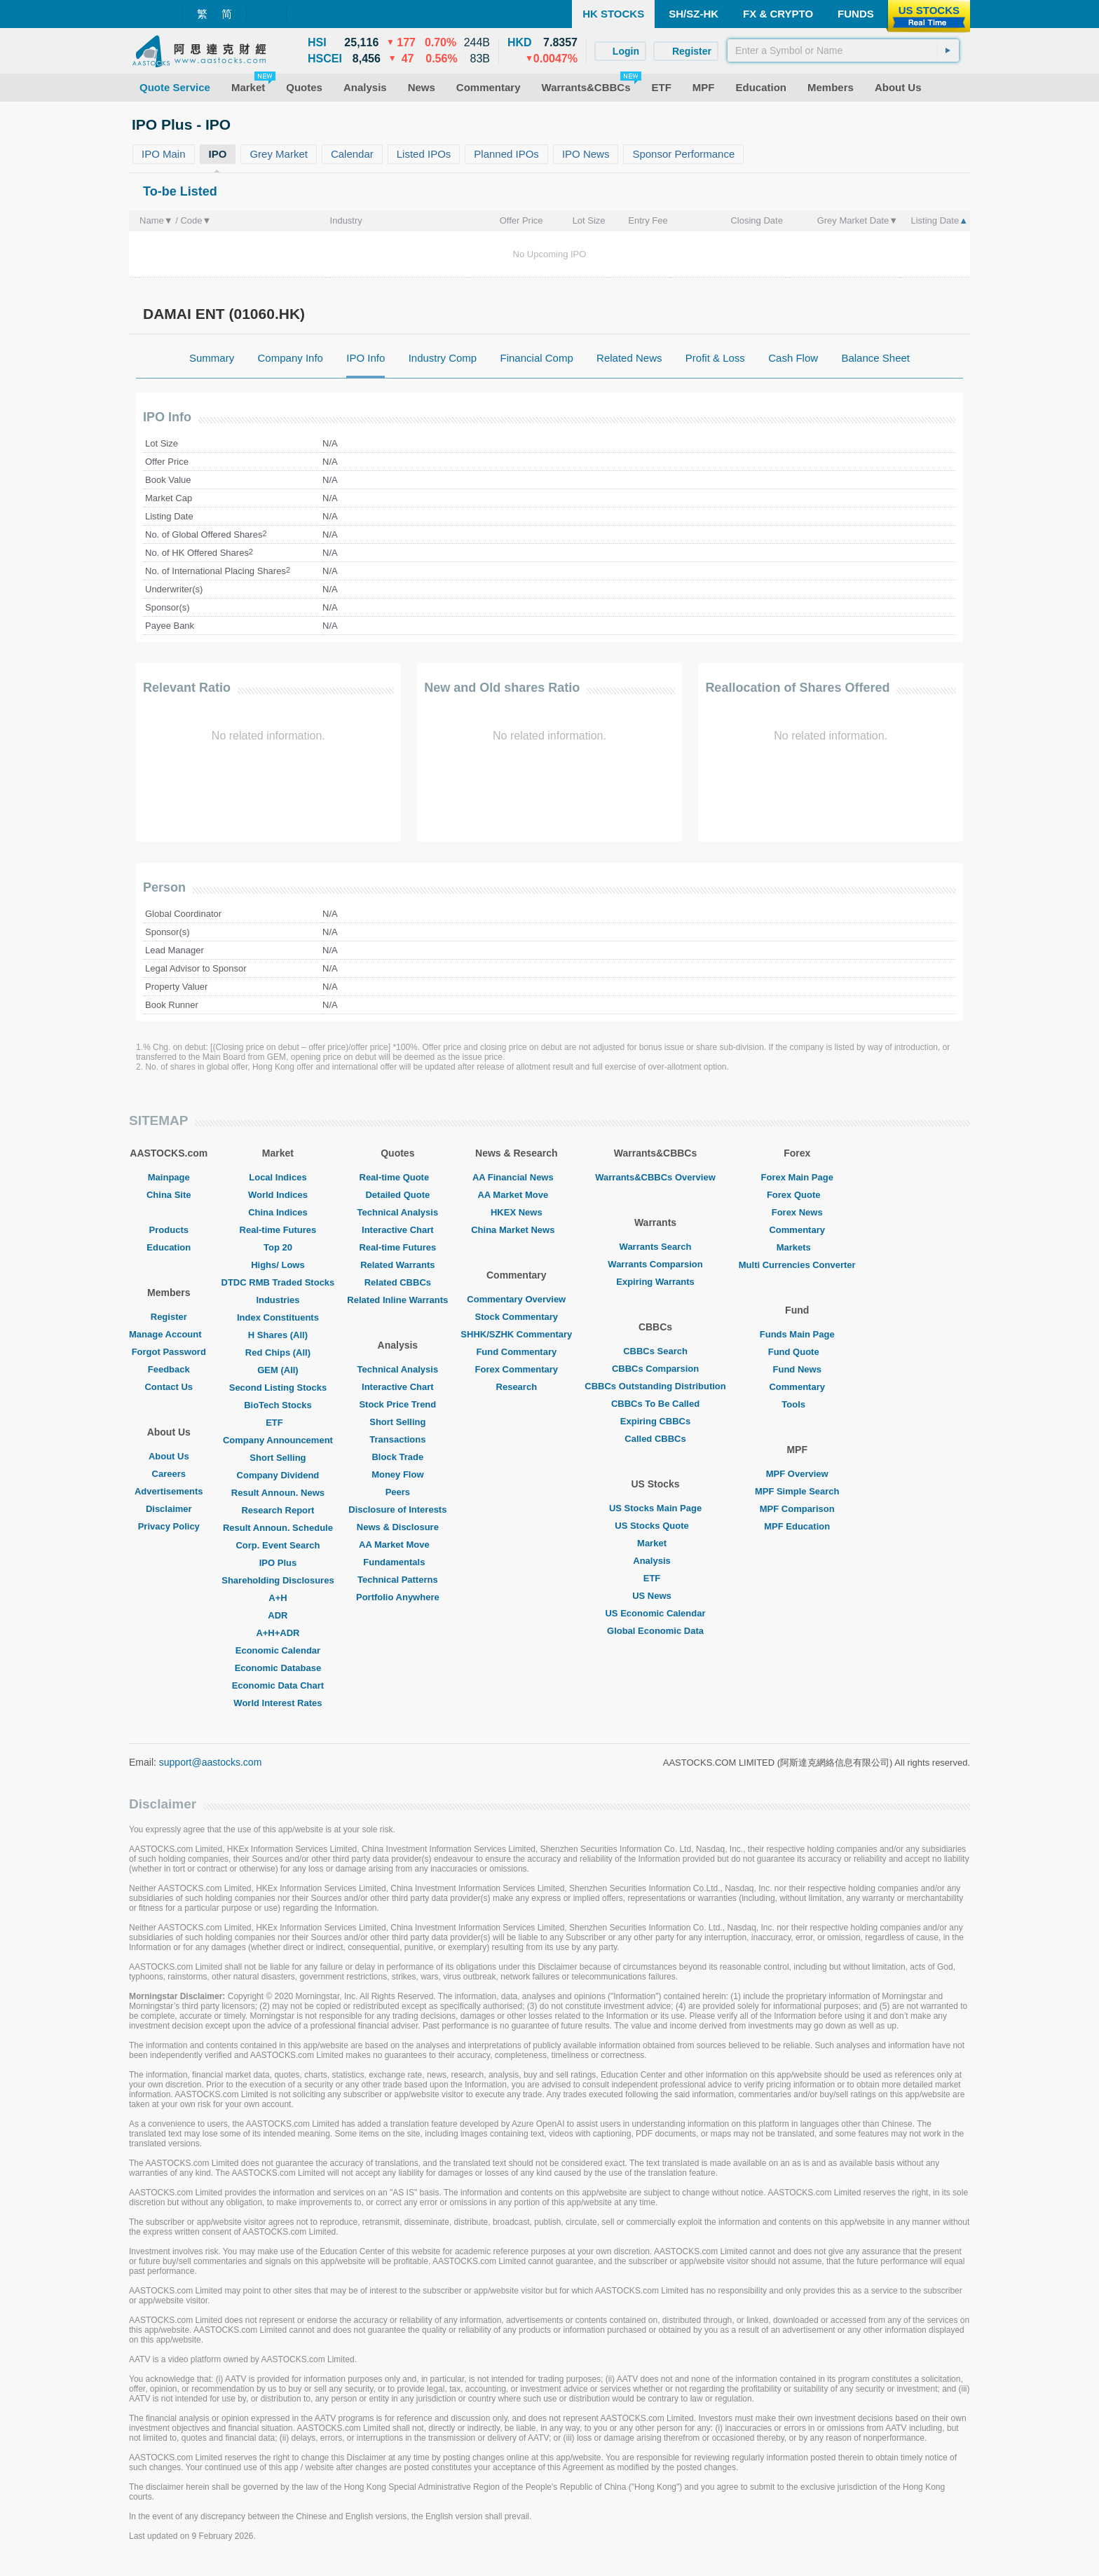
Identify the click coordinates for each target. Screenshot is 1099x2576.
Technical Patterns (397, 1579)
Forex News (797, 1212)
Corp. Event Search (277, 1545)
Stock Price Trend (397, 1404)
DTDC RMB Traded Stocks (278, 1282)
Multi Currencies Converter (797, 1265)
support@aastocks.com (210, 1762)
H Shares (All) (278, 1335)
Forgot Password (169, 1352)
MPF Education (797, 1526)
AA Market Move (398, 1544)
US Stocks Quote (655, 1525)
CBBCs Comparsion (655, 1368)
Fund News (797, 1369)
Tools (796, 1404)
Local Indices (277, 1177)
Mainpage (169, 1177)
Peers (397, 1492)
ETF (278, 1422)
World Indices (278, 1195)
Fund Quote (797, 1352)
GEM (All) (278, 1370)
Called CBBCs (654, 1438)
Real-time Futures (278, 1230)
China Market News (516, 1230)
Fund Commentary (516, 1352)
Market (655, 1543)
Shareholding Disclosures (277, 1580)
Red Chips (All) (277, 1352)
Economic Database (278, 1668)
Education (168, 1247)
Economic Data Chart (278, 1685)
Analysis (655, 1560)
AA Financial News (516, 1177)
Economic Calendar (277, 1650)
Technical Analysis (398, 1212)
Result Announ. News (278, 1492)
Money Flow (397, 1474)
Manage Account (169, 1334)
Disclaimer (169, 1509)
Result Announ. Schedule (278, 1527)
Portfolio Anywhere (397, 1597)
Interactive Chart (398, 1230)
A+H (277, 1598)
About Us (169, 1456)
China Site (168, 1195)
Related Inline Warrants (397, 1300)
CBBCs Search (655, 1351)
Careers (169, 1473)
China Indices (278, 1212)
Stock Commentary (516, 1316)
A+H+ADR (277, 1633)
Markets (797, 1247)
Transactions (397, 1439)
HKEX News (516, 1212)
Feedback (169, 1369)
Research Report (277, 1510)
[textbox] (843, 50)
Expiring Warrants (655, 1281)
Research (517, 1387)
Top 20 (278, 1247)
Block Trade (397, 1457)
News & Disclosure (398, 1527)
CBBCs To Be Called (655, 1403)
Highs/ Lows (278, 1265)
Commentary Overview (516, 1299)
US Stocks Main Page (655, 1508)
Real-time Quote (398, 1177)
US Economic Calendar (655, 1613)
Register (169, 1316)
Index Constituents (278, 1317)
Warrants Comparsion (655, 1264)
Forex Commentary (516, 1369)
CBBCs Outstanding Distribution (655, 1386)
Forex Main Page (797, 1177)
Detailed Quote (397, 1195)
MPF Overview (797, 1473)
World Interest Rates (277, 1703)
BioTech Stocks (278, 1405)
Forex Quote (797, 1195)
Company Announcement (278, 1440)
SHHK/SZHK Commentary (516, 1334)
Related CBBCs (397, 1282)
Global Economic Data (655, 1631)
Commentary (796, 1230)
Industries (277, 1300)
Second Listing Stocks (278, 1387)
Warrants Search (656, 1246)
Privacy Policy (169, 1526)
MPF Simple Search (797, 1491)
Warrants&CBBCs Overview (655, 1177)
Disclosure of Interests (397, 1509)
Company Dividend (278, 1475)
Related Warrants (397, 1265)
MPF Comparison (797, 1509)
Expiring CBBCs (655, 1421)
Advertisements (169, 1491)
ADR (277, 1615)
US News (655, 1595)
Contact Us (168, 1387)
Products (169, 1230)
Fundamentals (397, 1562)
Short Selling (278, 1457)
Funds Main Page (797, 1334)
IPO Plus (277, 1563)
